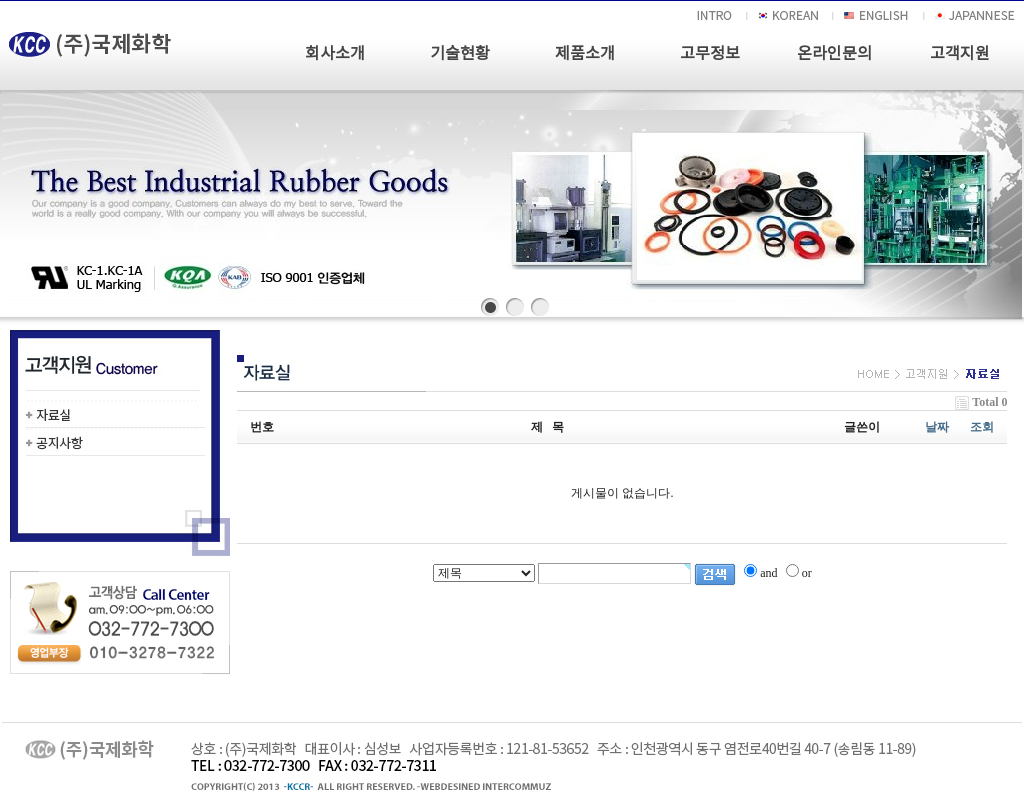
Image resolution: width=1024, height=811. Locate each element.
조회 (982, 427)
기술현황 (460, 54)
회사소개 (335, 54)
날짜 (937, 427)
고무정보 (710, 54)
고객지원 (960, 54)
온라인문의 (834, 54)
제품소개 (585, 54)
